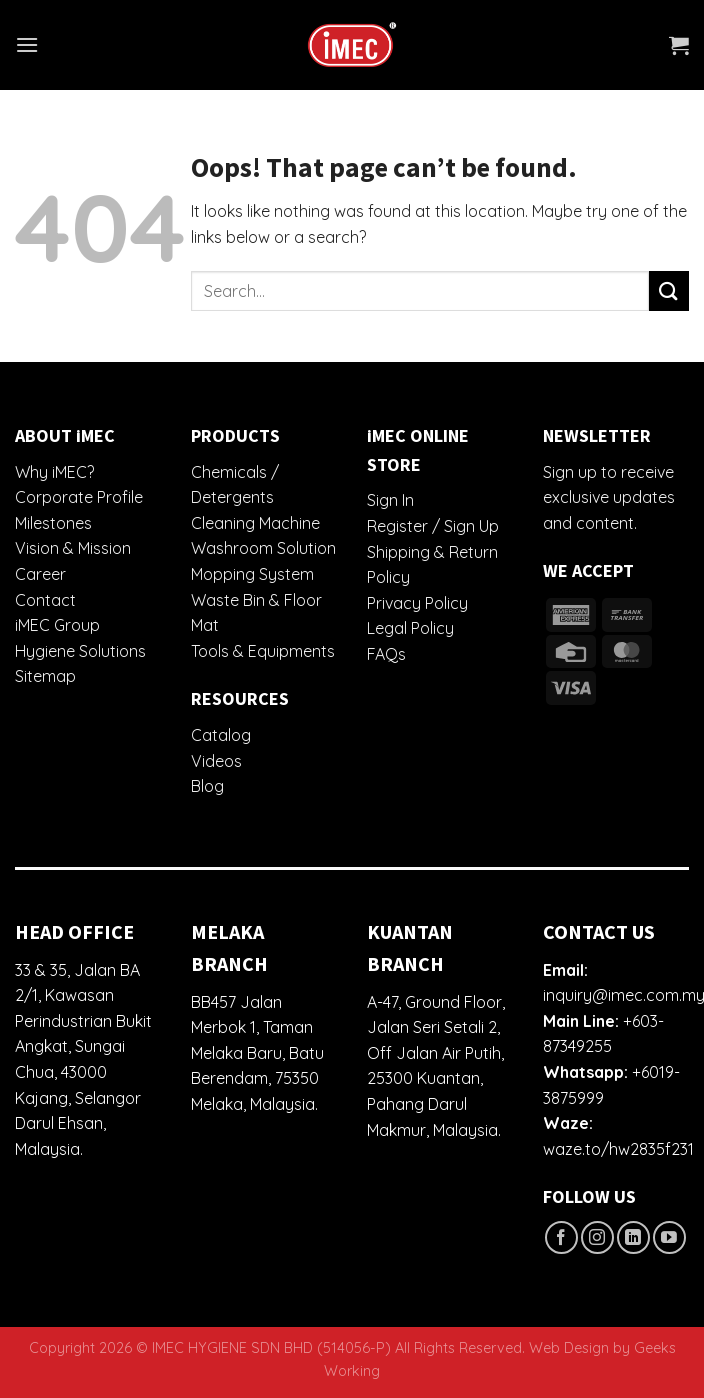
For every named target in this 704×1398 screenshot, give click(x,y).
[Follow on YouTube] (669, 1237)
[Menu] (27, 44)
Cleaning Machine (255, 523)
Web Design (569, 1348)
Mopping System (252, 574)
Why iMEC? (54, 472)
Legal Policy (410, 628)
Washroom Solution (263, 548)
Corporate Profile (79, 497)
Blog (207, 786)
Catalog (221, 735)
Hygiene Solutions (80, 651)
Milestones (53, 523)
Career (40, 574)
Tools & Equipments (263, 651)
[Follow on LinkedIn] (633, 1237)
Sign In (390, 500)
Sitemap (45, 676)
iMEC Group (57, 625)
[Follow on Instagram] (597, 1237)
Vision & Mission (73, 548)
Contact (45, 600)
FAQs (386, 654)
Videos (216, 761)
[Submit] (669, 290)
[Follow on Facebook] (561, 1237)
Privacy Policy (417, 603)
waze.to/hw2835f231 (618, 1149)
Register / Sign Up (433, 526)
